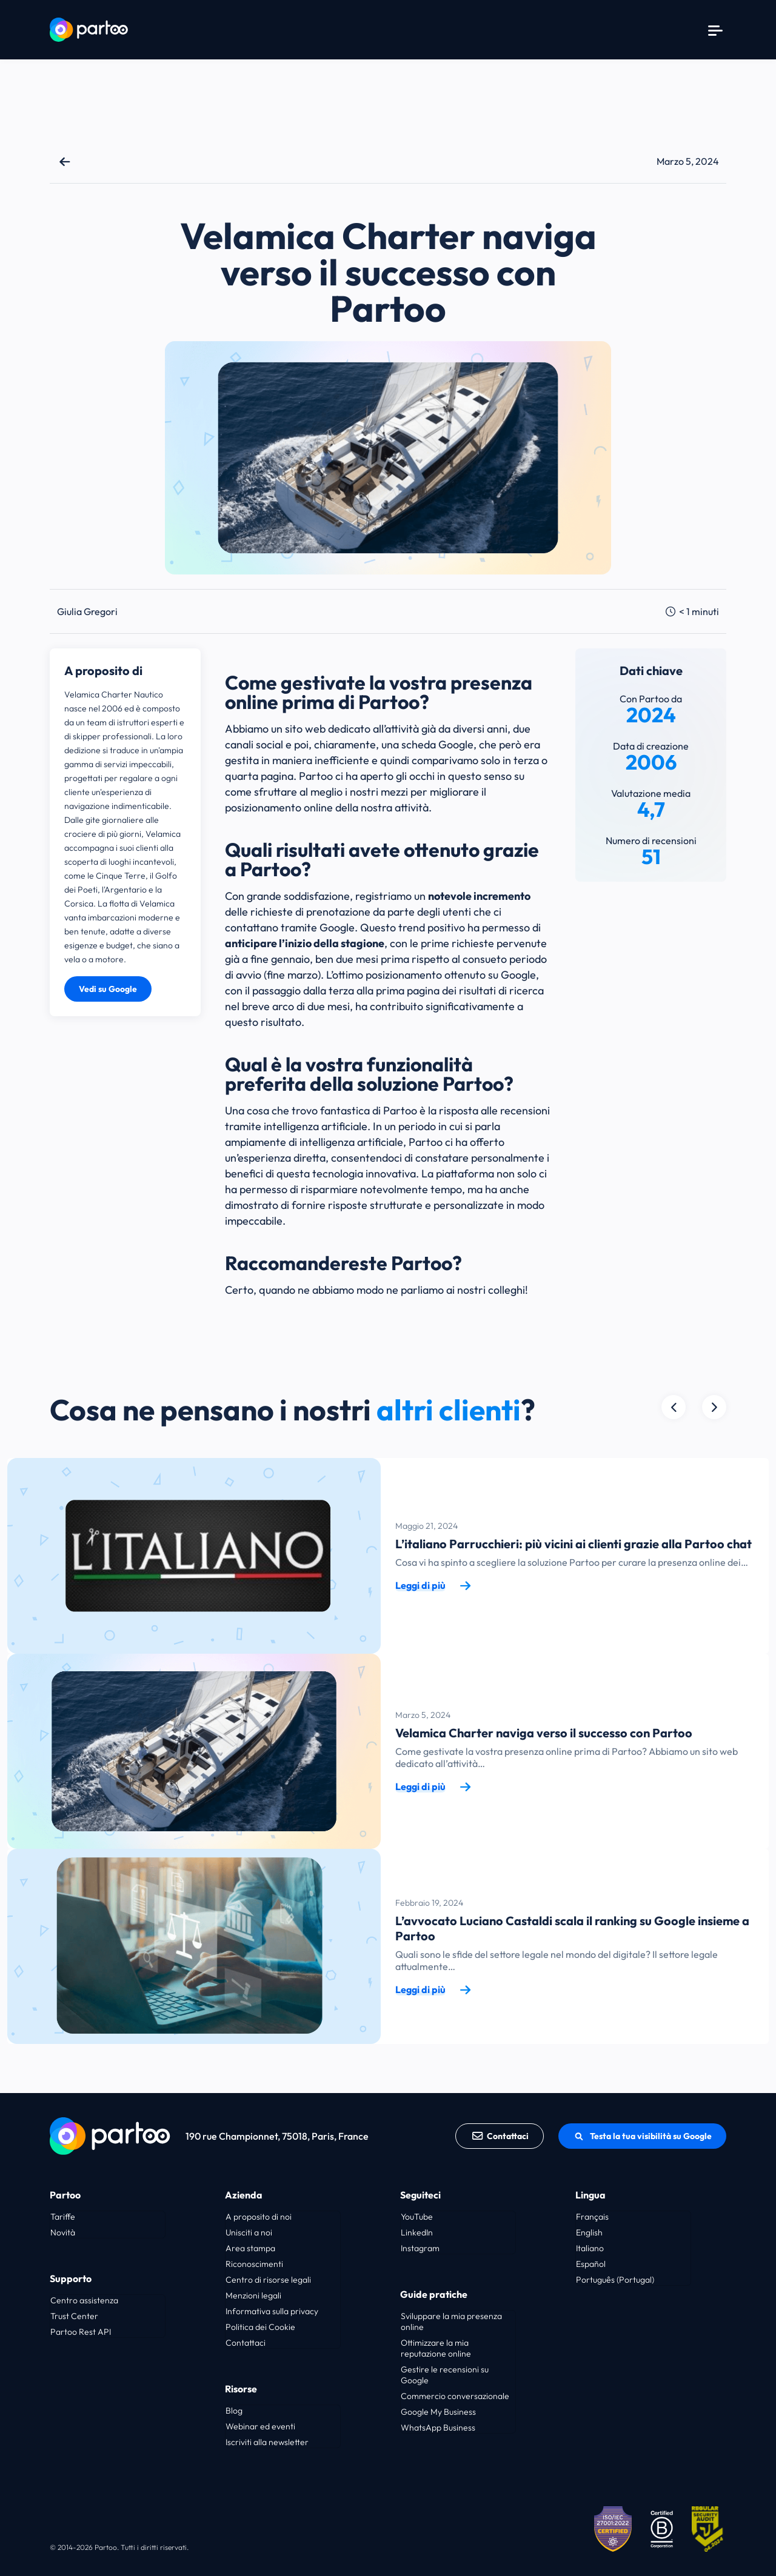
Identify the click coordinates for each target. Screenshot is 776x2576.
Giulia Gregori (87, 611)
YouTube (417, 2216)
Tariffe (62, 2216)
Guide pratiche (433, 2294)
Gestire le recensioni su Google (445, 2375)
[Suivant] (673, 1407)
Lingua (590, 2195)
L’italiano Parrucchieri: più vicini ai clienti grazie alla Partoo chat (573, 1543)
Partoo (65, 2195)
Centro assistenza (84, 2300)
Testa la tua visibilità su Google (642, 2136)
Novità (62, 2232)
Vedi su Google (108, 988)
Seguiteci (420, 2195)
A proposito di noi (259, 2216)
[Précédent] (714, 1407)
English (589, 2232)
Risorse (241, 2389)
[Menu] (715, 29)
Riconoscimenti (254, 2263)
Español (591, 2263)
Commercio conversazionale (455, 2396)
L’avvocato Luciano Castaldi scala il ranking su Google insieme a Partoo (572, 1928)
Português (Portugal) (615, 2279)
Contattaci (499, 2136)
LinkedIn (417, 2232)
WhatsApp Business (438, 2427)
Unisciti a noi (249, 2232)
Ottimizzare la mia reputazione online (436, 2348)
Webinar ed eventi (260, 2426)
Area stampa (250, 2248)
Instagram (420, 2248)
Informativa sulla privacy (272, 2311)
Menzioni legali (253, 2295)
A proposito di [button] (103, 670)
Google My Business (438, 2411)
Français (592, 2216)
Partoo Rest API (80, 2331)
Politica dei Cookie (260, 2326)
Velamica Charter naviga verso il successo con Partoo (543, 1732)
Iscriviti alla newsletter (267, 2442)
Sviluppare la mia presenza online (451, 2321)
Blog (234, 2410)
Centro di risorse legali (268, 2279)
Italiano (590, 2248)
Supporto (71, 2278)
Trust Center (74, 2316)
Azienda (244, 2195)
